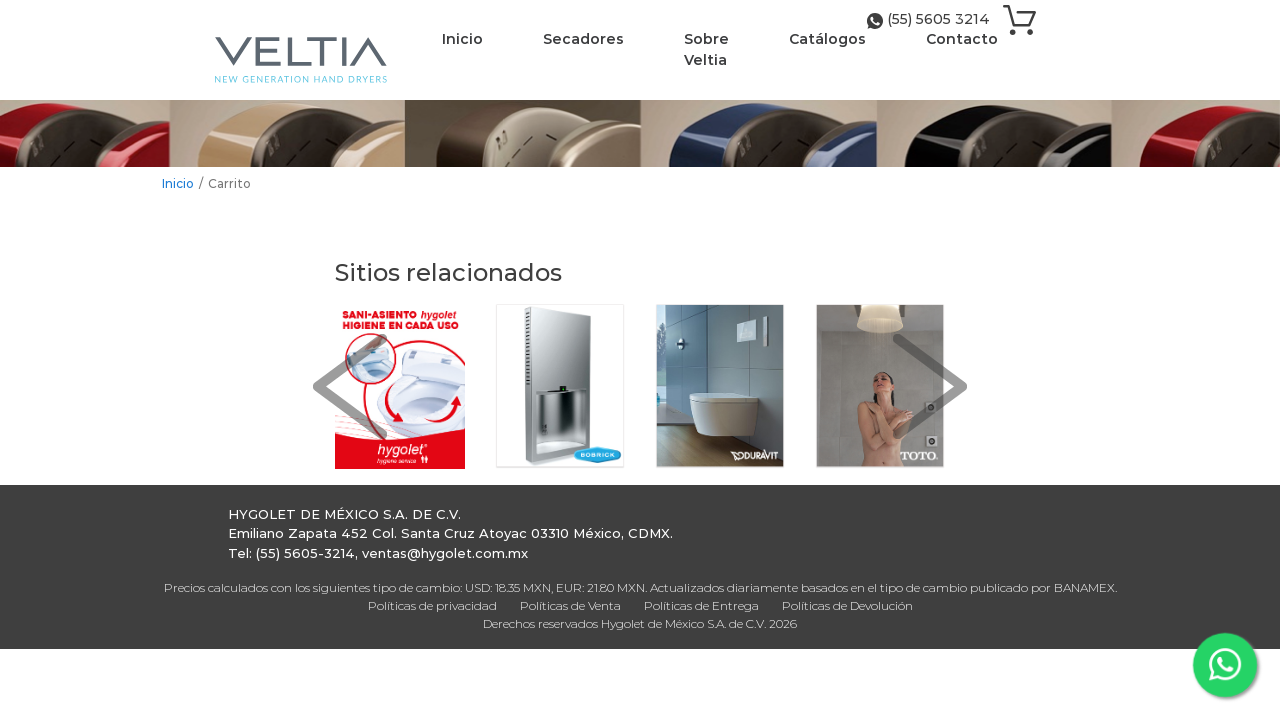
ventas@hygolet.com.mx (445, 553)
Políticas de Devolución (847, 605)
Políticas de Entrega (701, 605)
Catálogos (827, 39)
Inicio (462, 39)
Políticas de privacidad (432, 605)
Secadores (583, 39)
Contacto (962, 39)
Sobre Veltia (706, 49)
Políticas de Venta (570, 605)
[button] (350, 386)
